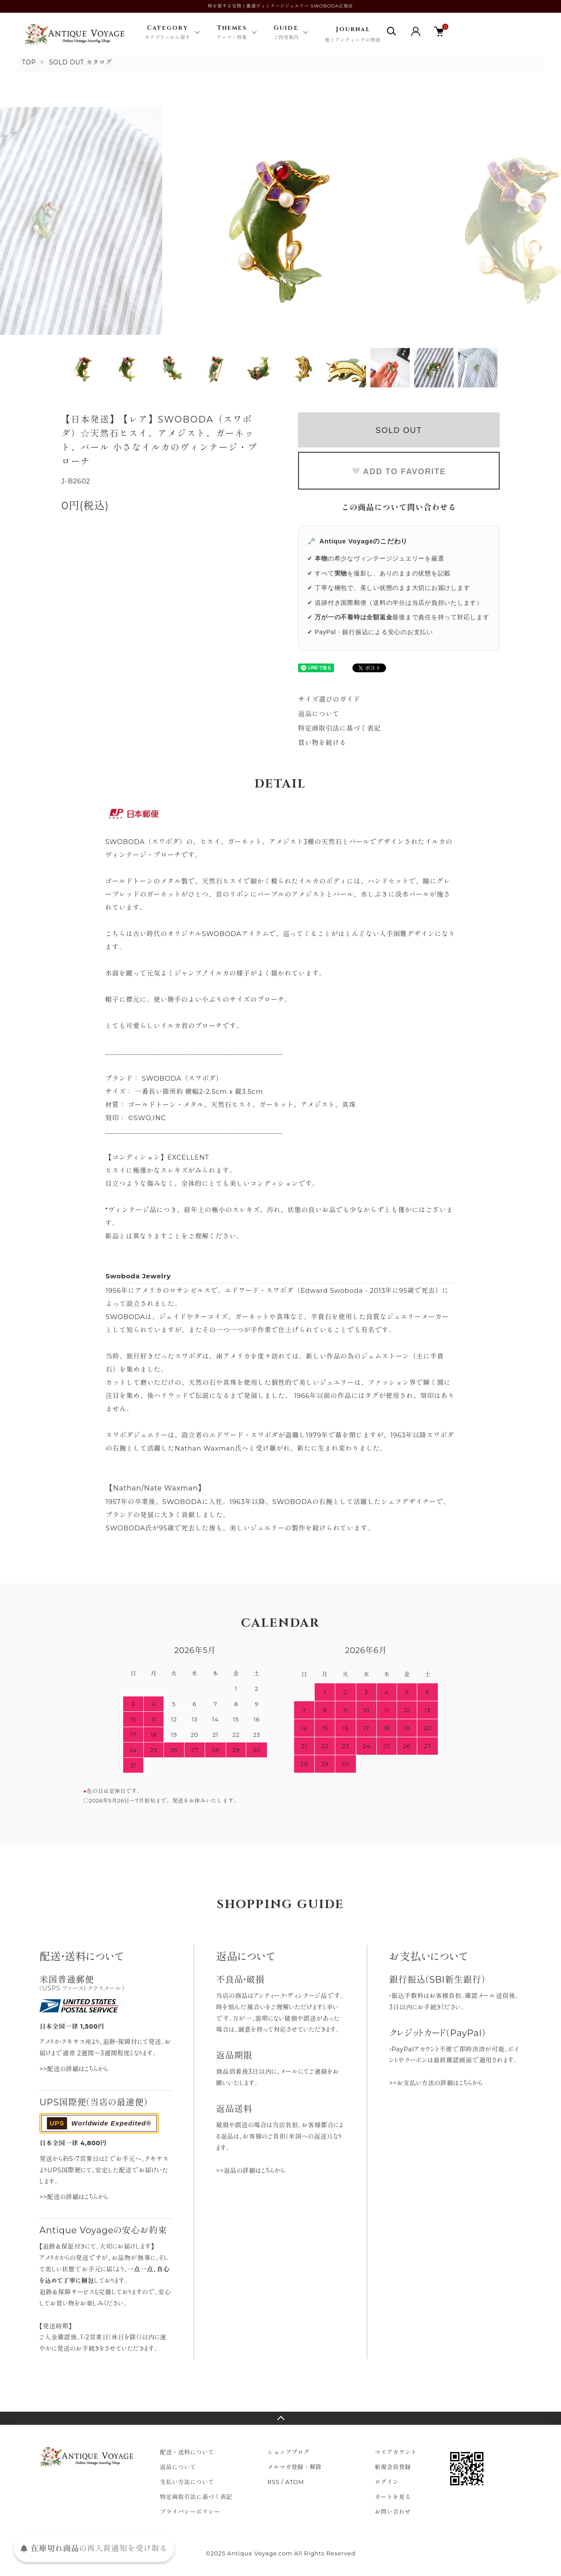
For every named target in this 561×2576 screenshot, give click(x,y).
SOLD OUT (399, 430)
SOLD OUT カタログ (80, 62)
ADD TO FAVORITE (399, 471)
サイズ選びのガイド (329, 699)
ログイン (387, 2481)
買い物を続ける (322, 742)
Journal (352, 35)
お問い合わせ (393, 2511)
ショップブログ (288, 2451)
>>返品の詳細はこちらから (250, 2171)
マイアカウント (396, 2451)
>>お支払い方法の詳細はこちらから (436, 2083)
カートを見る (393, 2496)
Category (167, 33)
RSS (273, 2481)
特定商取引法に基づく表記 (339, 728)
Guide (286, 33)
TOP (29, 62)
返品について (319, 714)
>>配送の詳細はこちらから (73, 2069)
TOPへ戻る (280, 2418)
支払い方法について (187, 2481)
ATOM (294, 2481)
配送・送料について (187, 2451)
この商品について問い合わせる (399, 507)
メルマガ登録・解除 (294, 2466)
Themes (232, 33)
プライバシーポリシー (190, 2511)
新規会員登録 (393, 2466)
